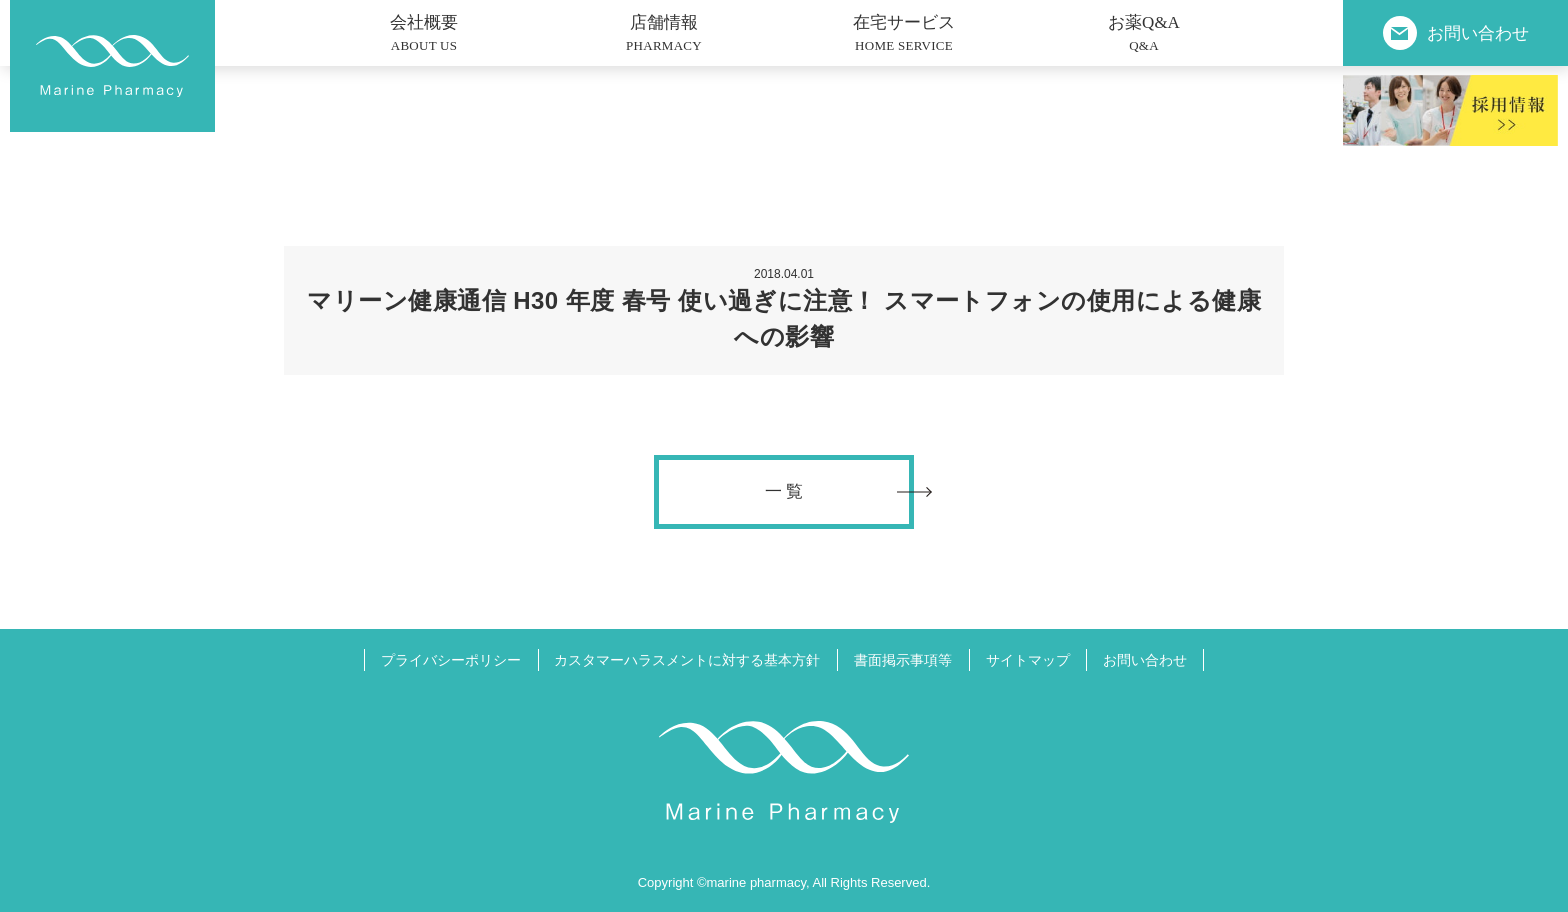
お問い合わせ (1145, 660)
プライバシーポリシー (451, 660)
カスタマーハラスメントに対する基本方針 (687, 660)
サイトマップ (1028, 660)
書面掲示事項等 (903, 660)
